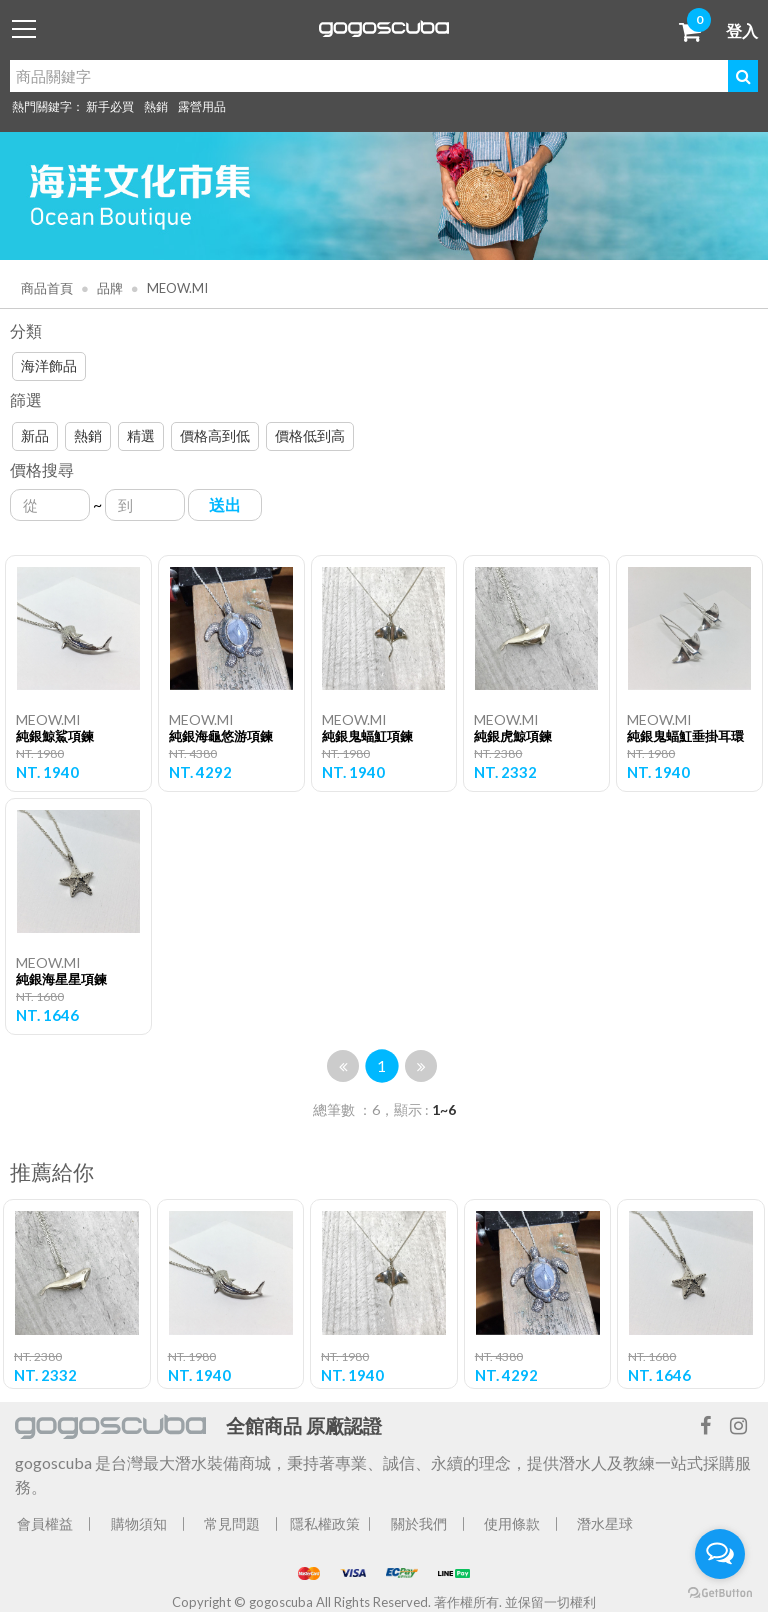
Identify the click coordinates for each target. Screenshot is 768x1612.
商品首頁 (47, 288)
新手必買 (110, 106)
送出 (225, 504)
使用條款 (512, 1523)
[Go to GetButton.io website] (720, 1592)
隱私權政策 (325, 1523)
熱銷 (156, 106)
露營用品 (202, 106)
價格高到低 (215, 435)
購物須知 (139, 1523)
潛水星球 (605, 1523)
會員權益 (45, 1523)
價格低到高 (310, 435)
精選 (141, 435)
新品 (35, 435)
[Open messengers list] (720, 1554)
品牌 (108, 288)
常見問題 (232, 1523)
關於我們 (419, 1523)
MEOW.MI (176, 288)
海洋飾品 (49, 365)
